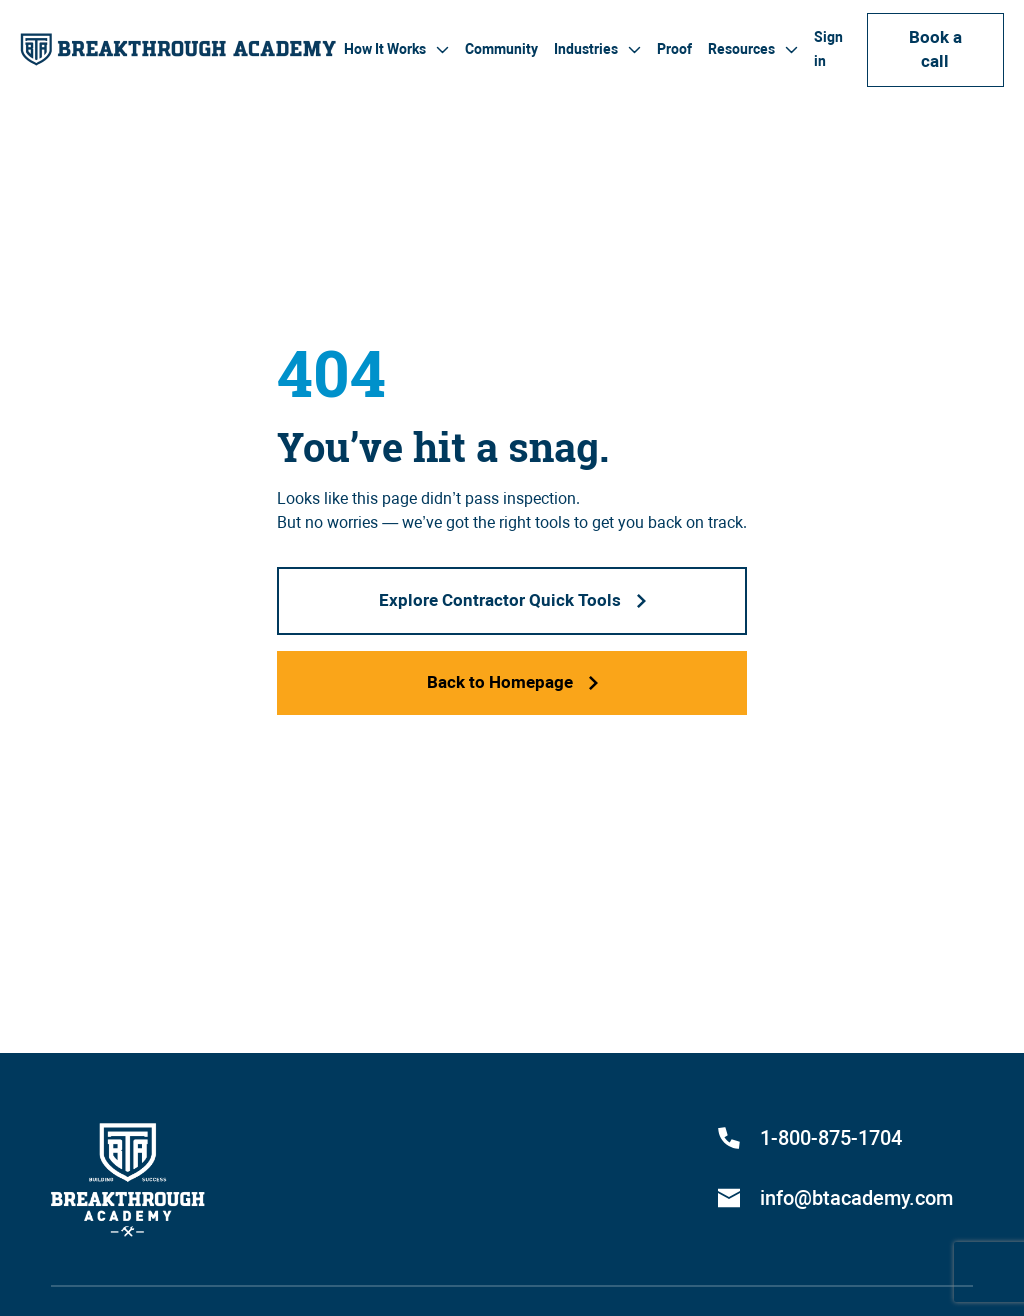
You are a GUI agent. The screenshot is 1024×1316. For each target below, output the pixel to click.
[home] (178, 49)
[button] (396, 49)
